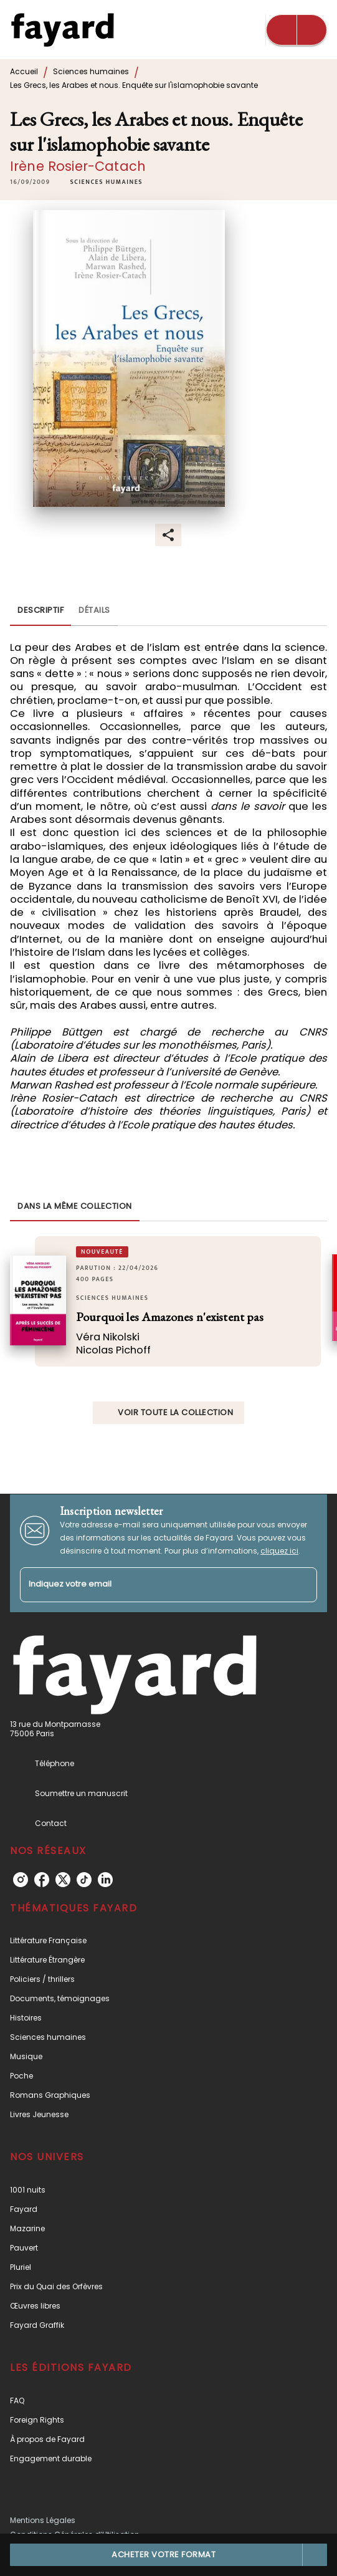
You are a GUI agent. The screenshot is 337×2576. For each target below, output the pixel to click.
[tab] (40, 611)
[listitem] (20, 1879)
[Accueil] (62, 29)
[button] (106, 182)
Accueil (24, 71)
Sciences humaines (91, 71)
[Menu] (296, 30)
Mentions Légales (42, 2520)
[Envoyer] (302, 1585)
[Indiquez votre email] (153, 1585)
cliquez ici (279, 1550)
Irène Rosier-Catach (78, 166)
